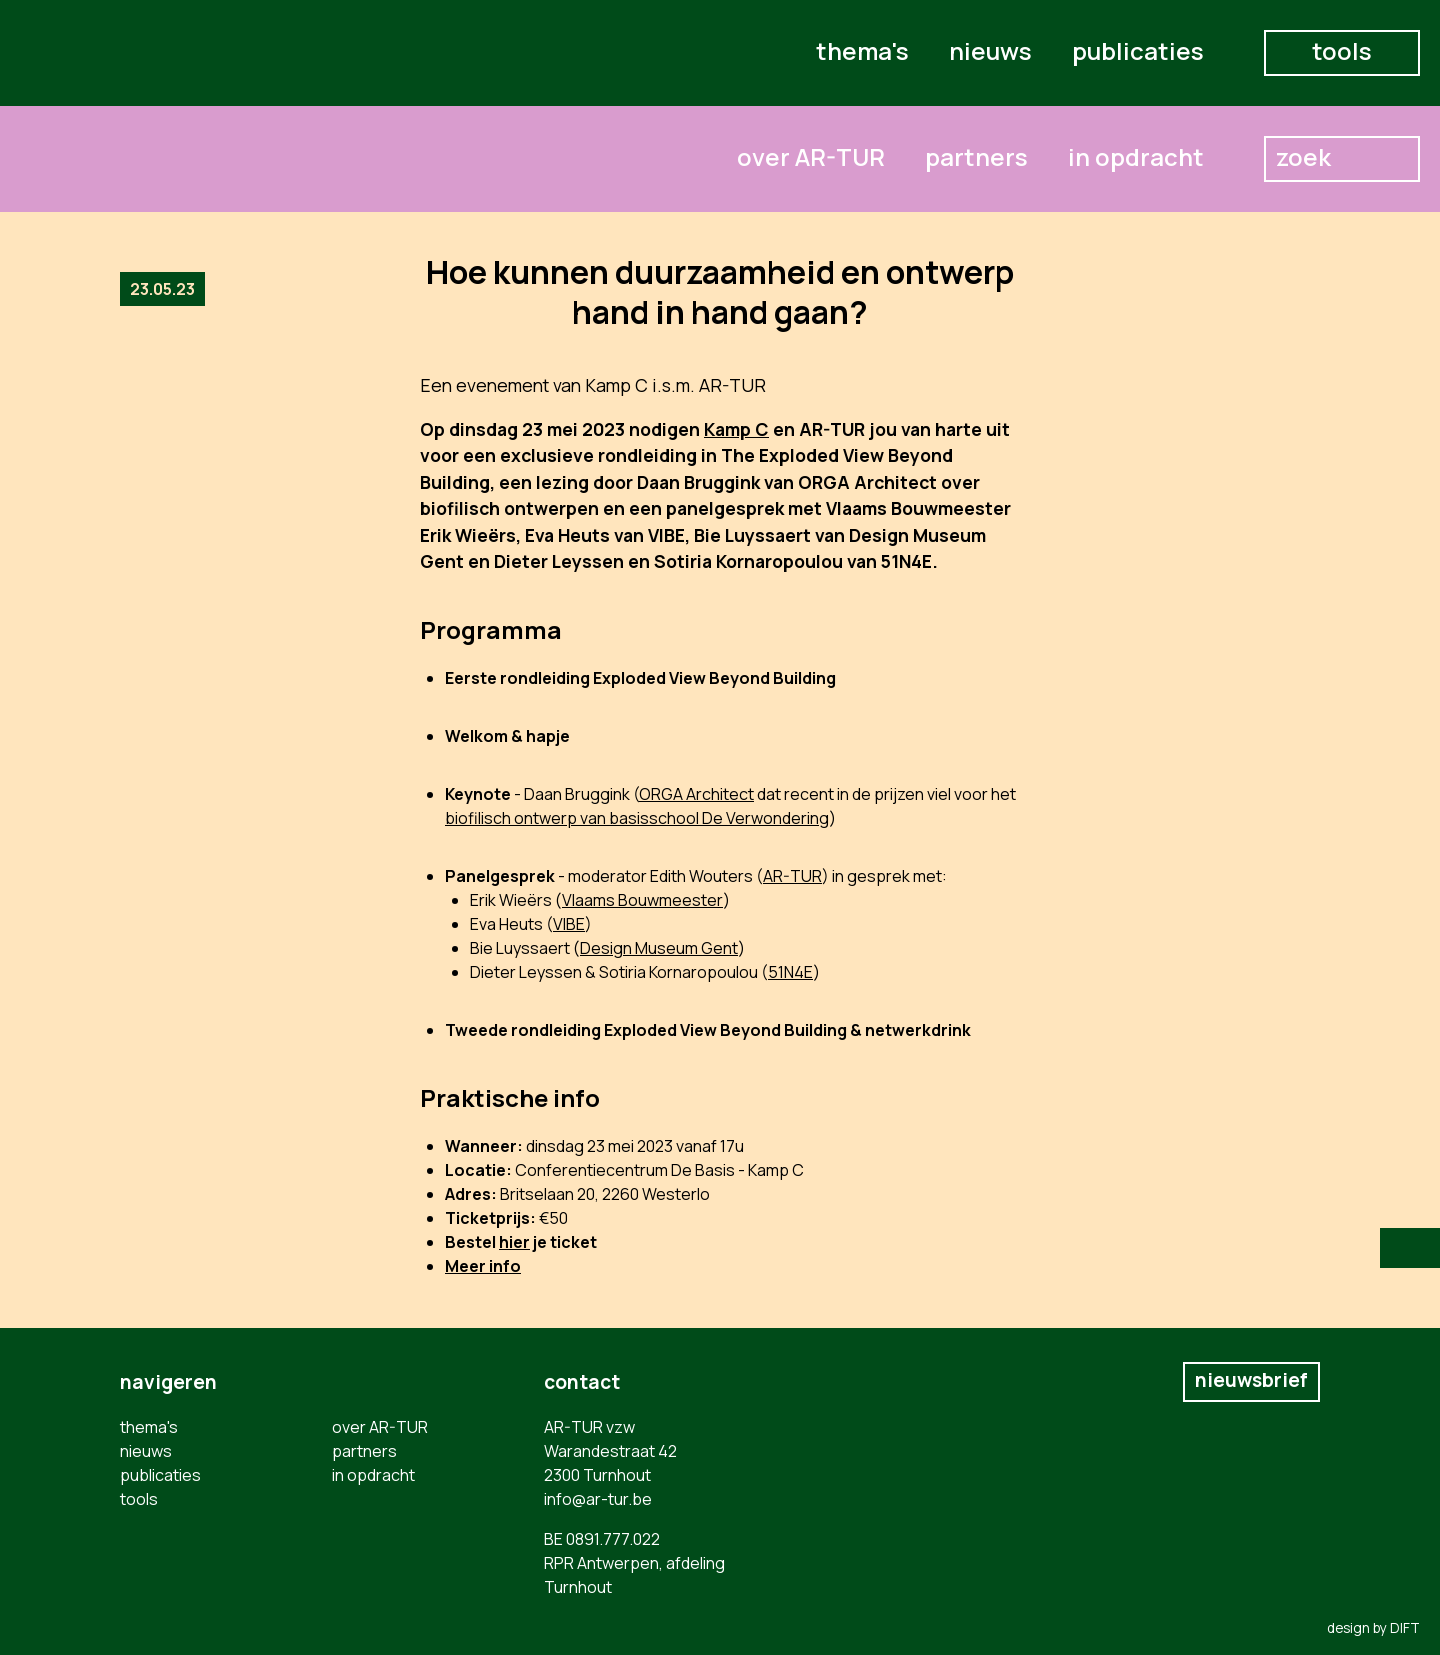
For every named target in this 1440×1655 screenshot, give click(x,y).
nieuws (990, 50)
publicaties (1138, 50)
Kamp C (736, 429)
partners (976, 156)
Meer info (483, 1266)
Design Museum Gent (659, 948)
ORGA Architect (696, 794)
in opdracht (1136, 156)
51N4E (790, 972)
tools (1342, 50)
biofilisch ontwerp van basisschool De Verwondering (637, 818)
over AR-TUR (811, 156)
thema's (862, 50)
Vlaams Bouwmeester (642, 900)
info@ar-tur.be (598, 1499)
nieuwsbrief (1251, 1380)
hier (514, 1242)
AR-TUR (792, 876)
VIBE (569, 924)
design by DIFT (1373, 1628)
